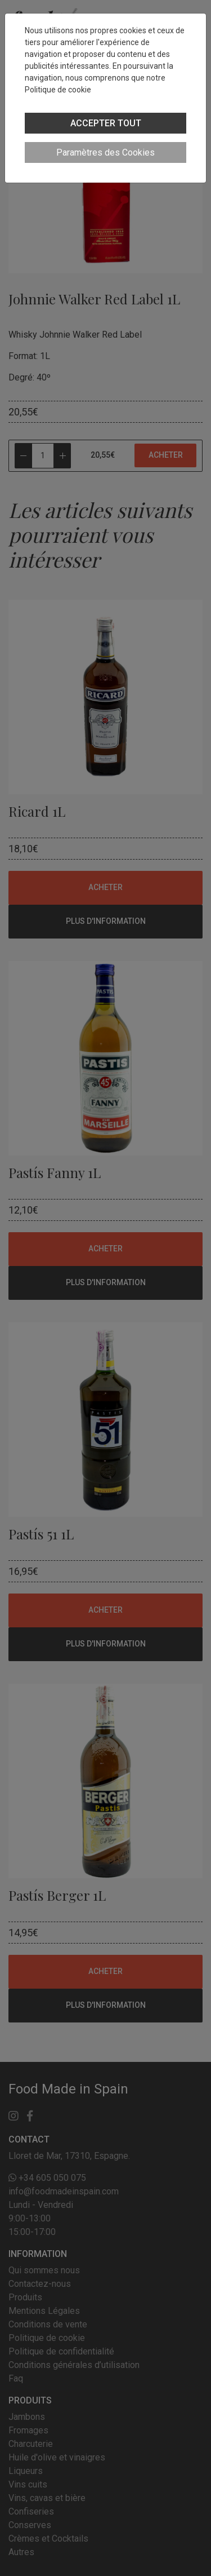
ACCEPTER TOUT (105, 123)
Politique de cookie (58, 89)
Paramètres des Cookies (105, 152)
